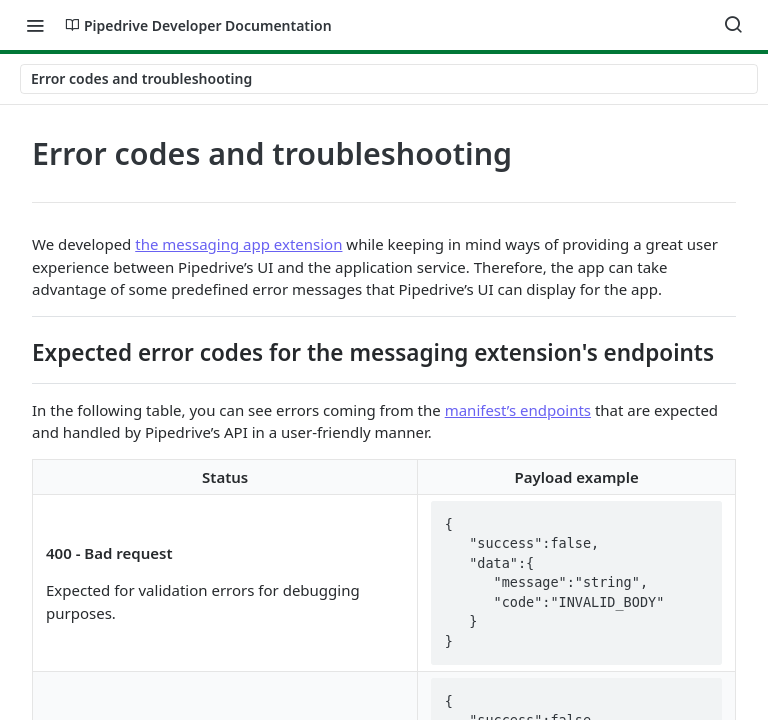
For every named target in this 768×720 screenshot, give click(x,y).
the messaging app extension (238, 244)
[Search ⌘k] (733, 25)
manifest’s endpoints (518, 410)
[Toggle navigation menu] (35, 25)
